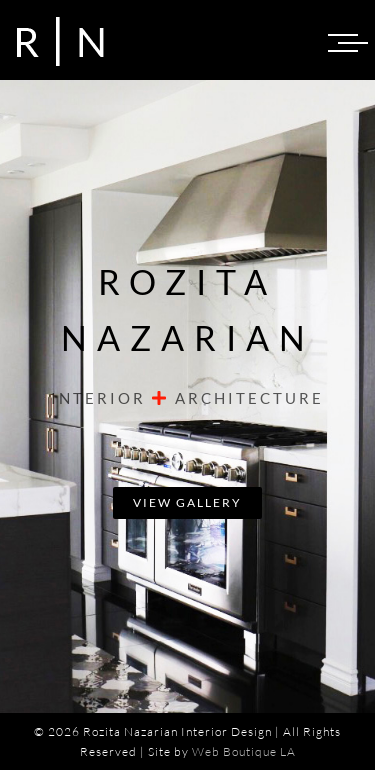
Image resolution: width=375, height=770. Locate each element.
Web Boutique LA (244, 751)
